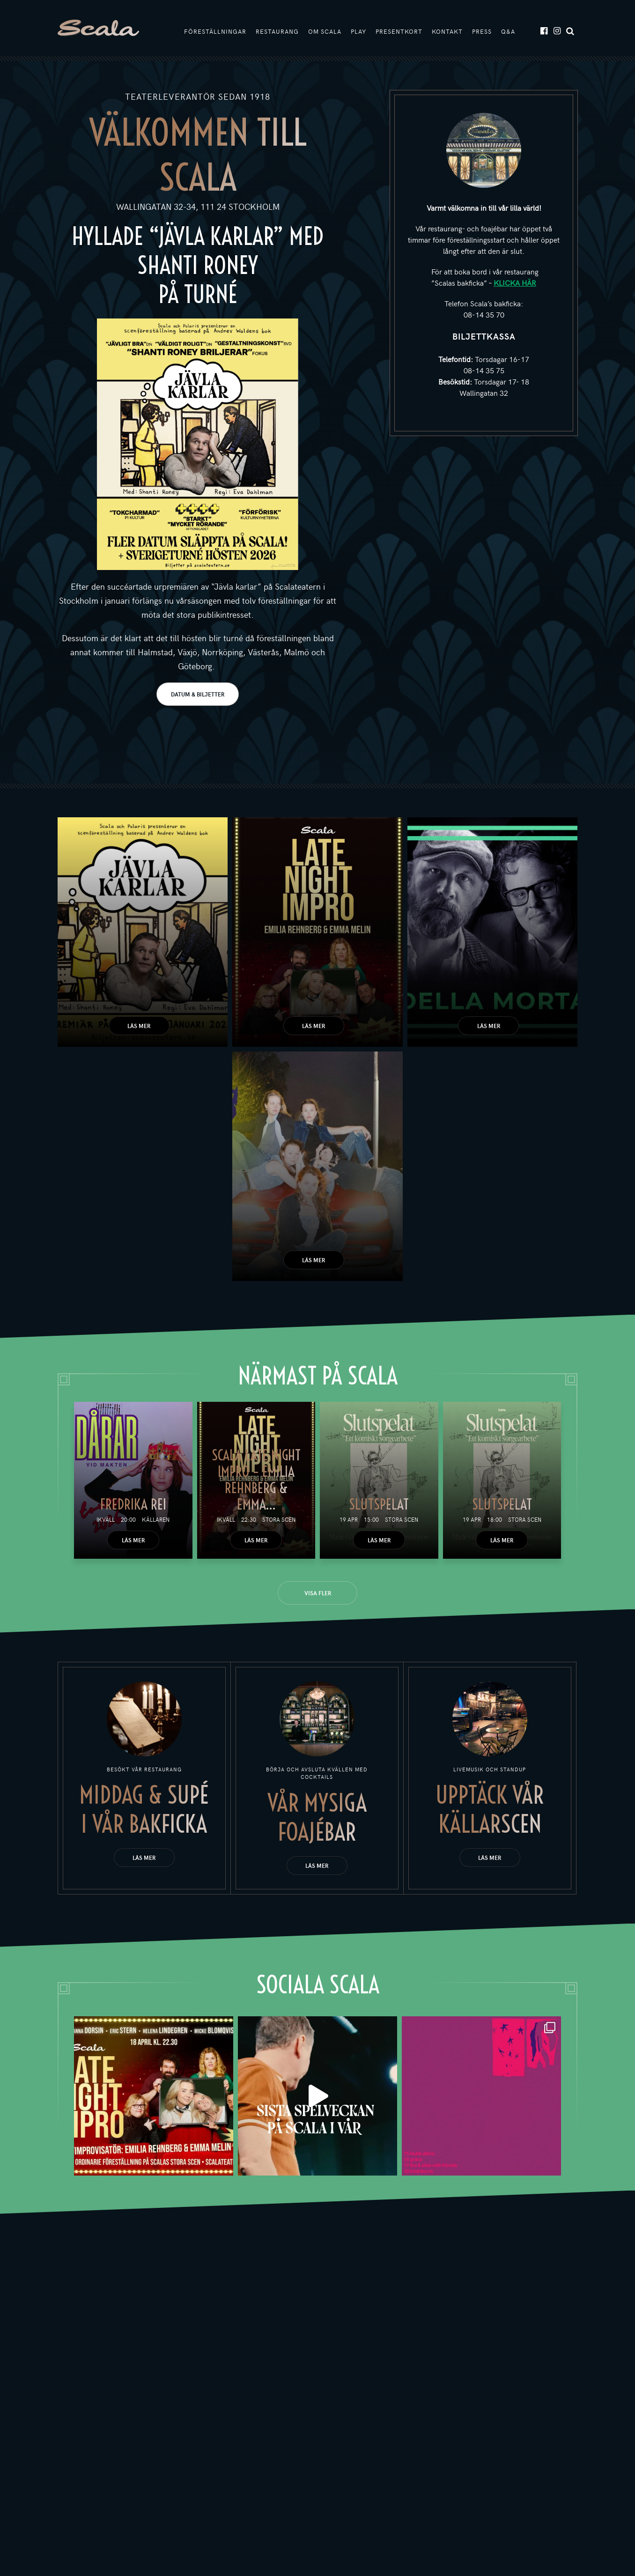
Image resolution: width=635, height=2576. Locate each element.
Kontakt (447, 31)
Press (482, 31)
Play (358, 31)
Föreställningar (215, 31)
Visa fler (317, 1593)
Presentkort (399, 31)
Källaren (156, 1519)
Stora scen (278, 1519)
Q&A (508, 31)
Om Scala (324, 31)
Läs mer (138, 1025)
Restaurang (277, 31)
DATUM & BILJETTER (197, 694)
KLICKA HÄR (515, 282)
